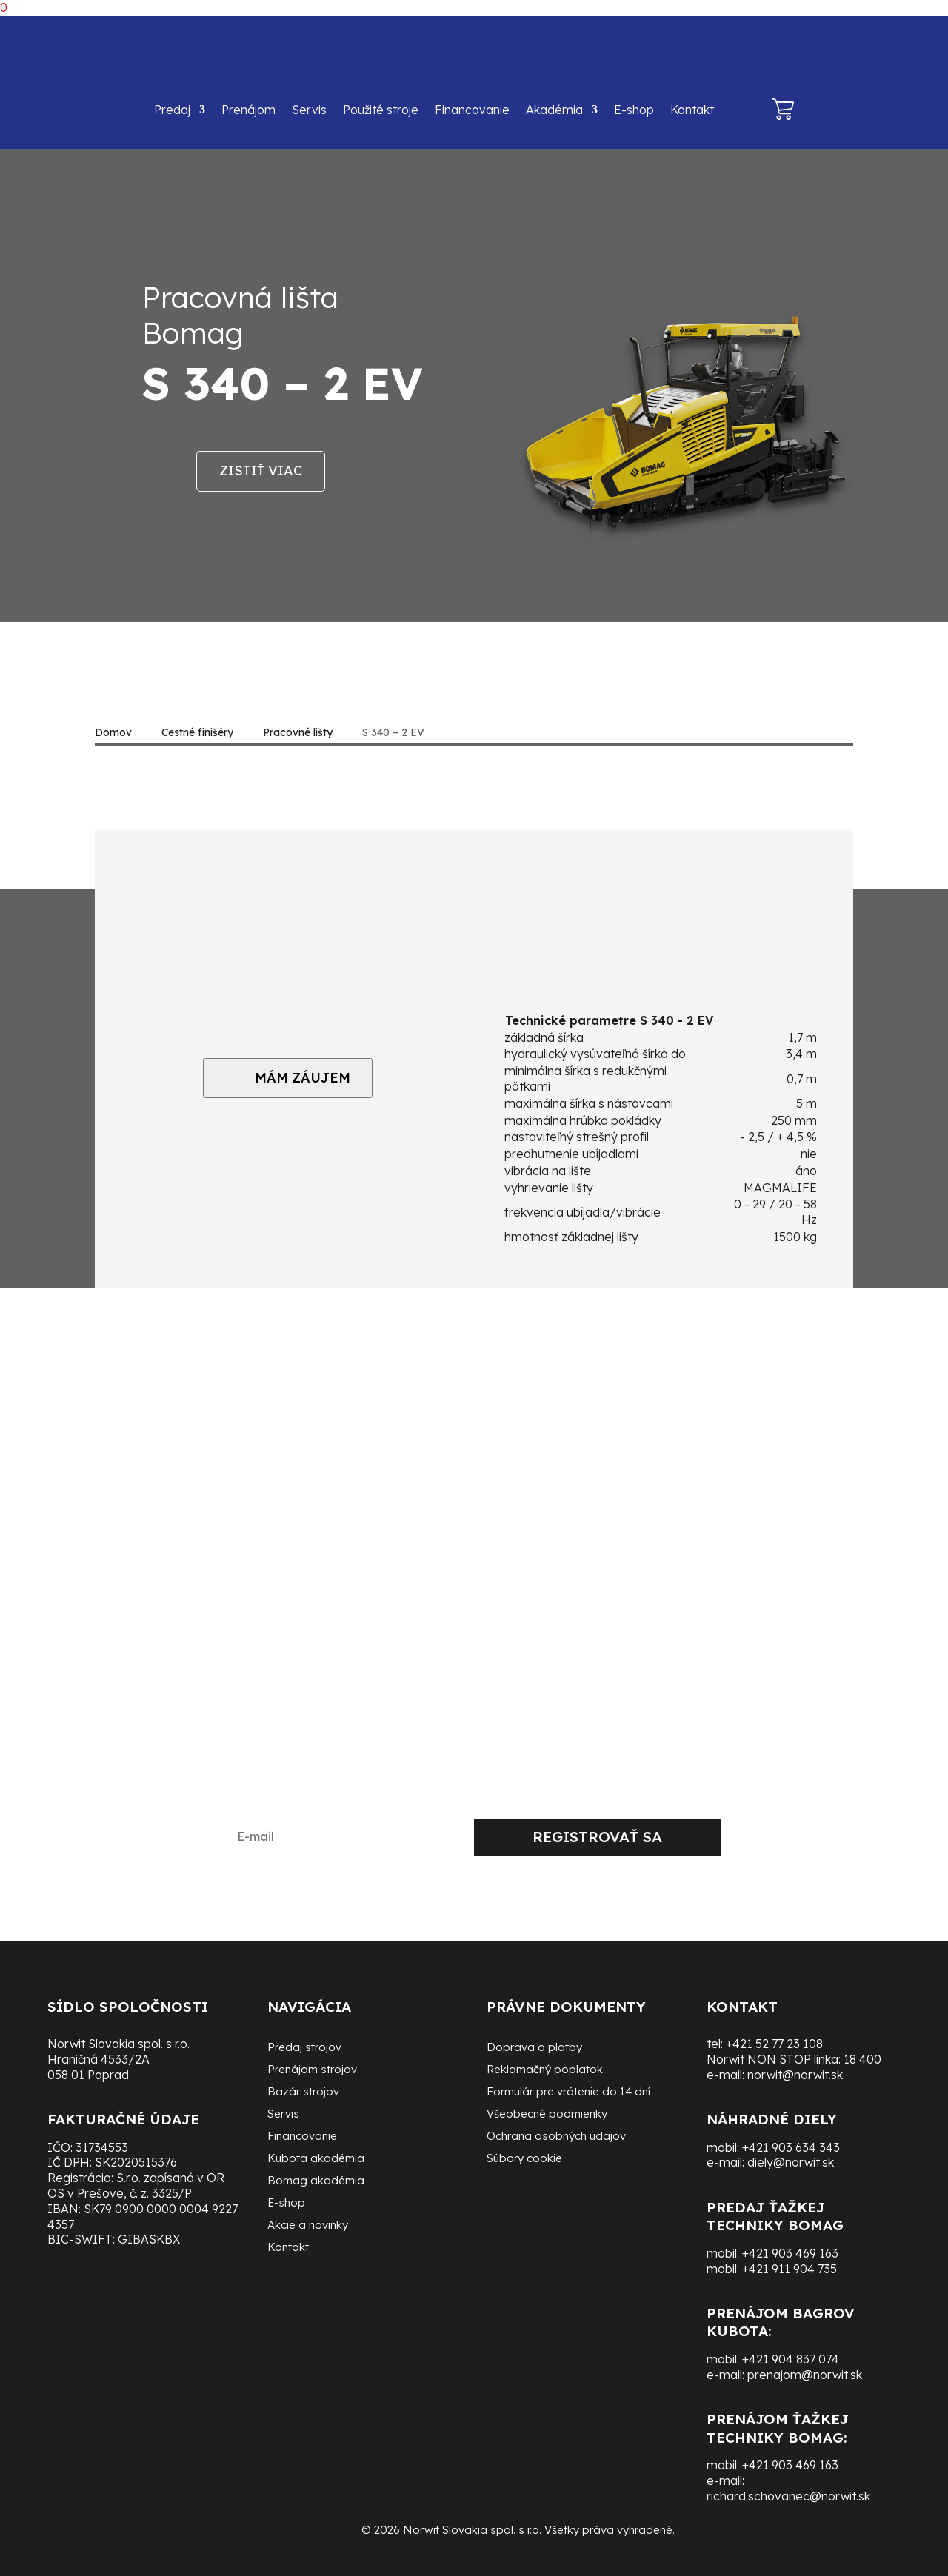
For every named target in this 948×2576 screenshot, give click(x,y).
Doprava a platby (534, 2048)
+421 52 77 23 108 (774, 2043)
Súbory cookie (524, 2159)
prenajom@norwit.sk (804, 2374)
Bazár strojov (303, 2092)
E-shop (634, 109)
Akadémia (554, 109)
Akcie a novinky (307, 2226)
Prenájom (248, 109)
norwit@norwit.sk (795, 2074)
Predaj (172, 109)
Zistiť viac (260, 470)
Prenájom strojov (312, 2070)
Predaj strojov (304, 2048)
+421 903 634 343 (791, 2147)
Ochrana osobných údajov (556, 2137)
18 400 (862, 2059)
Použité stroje (380, 109)
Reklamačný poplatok (545, 2070)
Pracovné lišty (298, 732)
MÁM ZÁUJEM (287, 1078)
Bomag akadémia (315, 2181)
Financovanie (472, 109)
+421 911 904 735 (789, 2268)
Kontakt (692, 109)
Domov (113, 732)
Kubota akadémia (315, 2159)
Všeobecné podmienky (547, 2115)
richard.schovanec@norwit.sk (788, 2496)
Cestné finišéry (197, 732)
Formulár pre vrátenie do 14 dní (568, 2092)
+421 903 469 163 (790, 2253)
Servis (309, 109)
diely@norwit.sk (790, 2162)
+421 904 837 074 (790, 2359)
